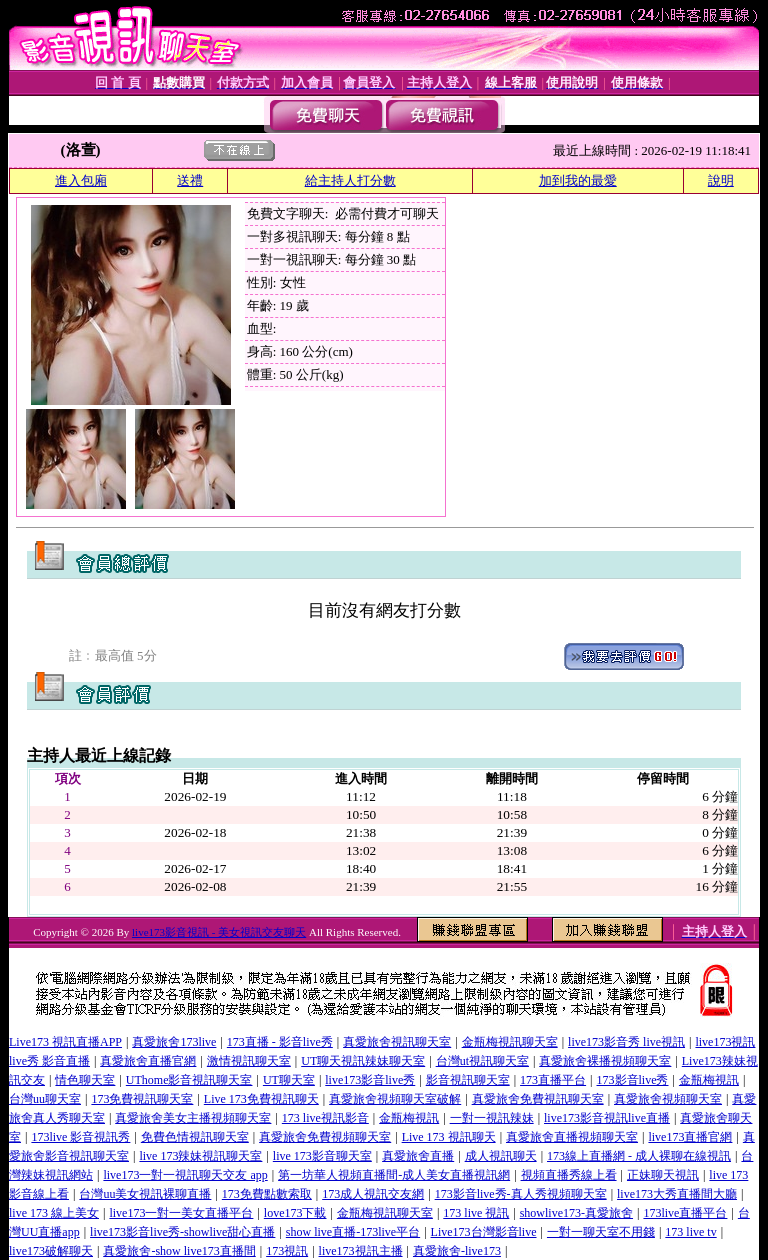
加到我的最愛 (578, 180)
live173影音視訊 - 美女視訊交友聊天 (219, 932)
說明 (721, 180)
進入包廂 (81, 180)
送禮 (190, 180)
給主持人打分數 (350, 180)
